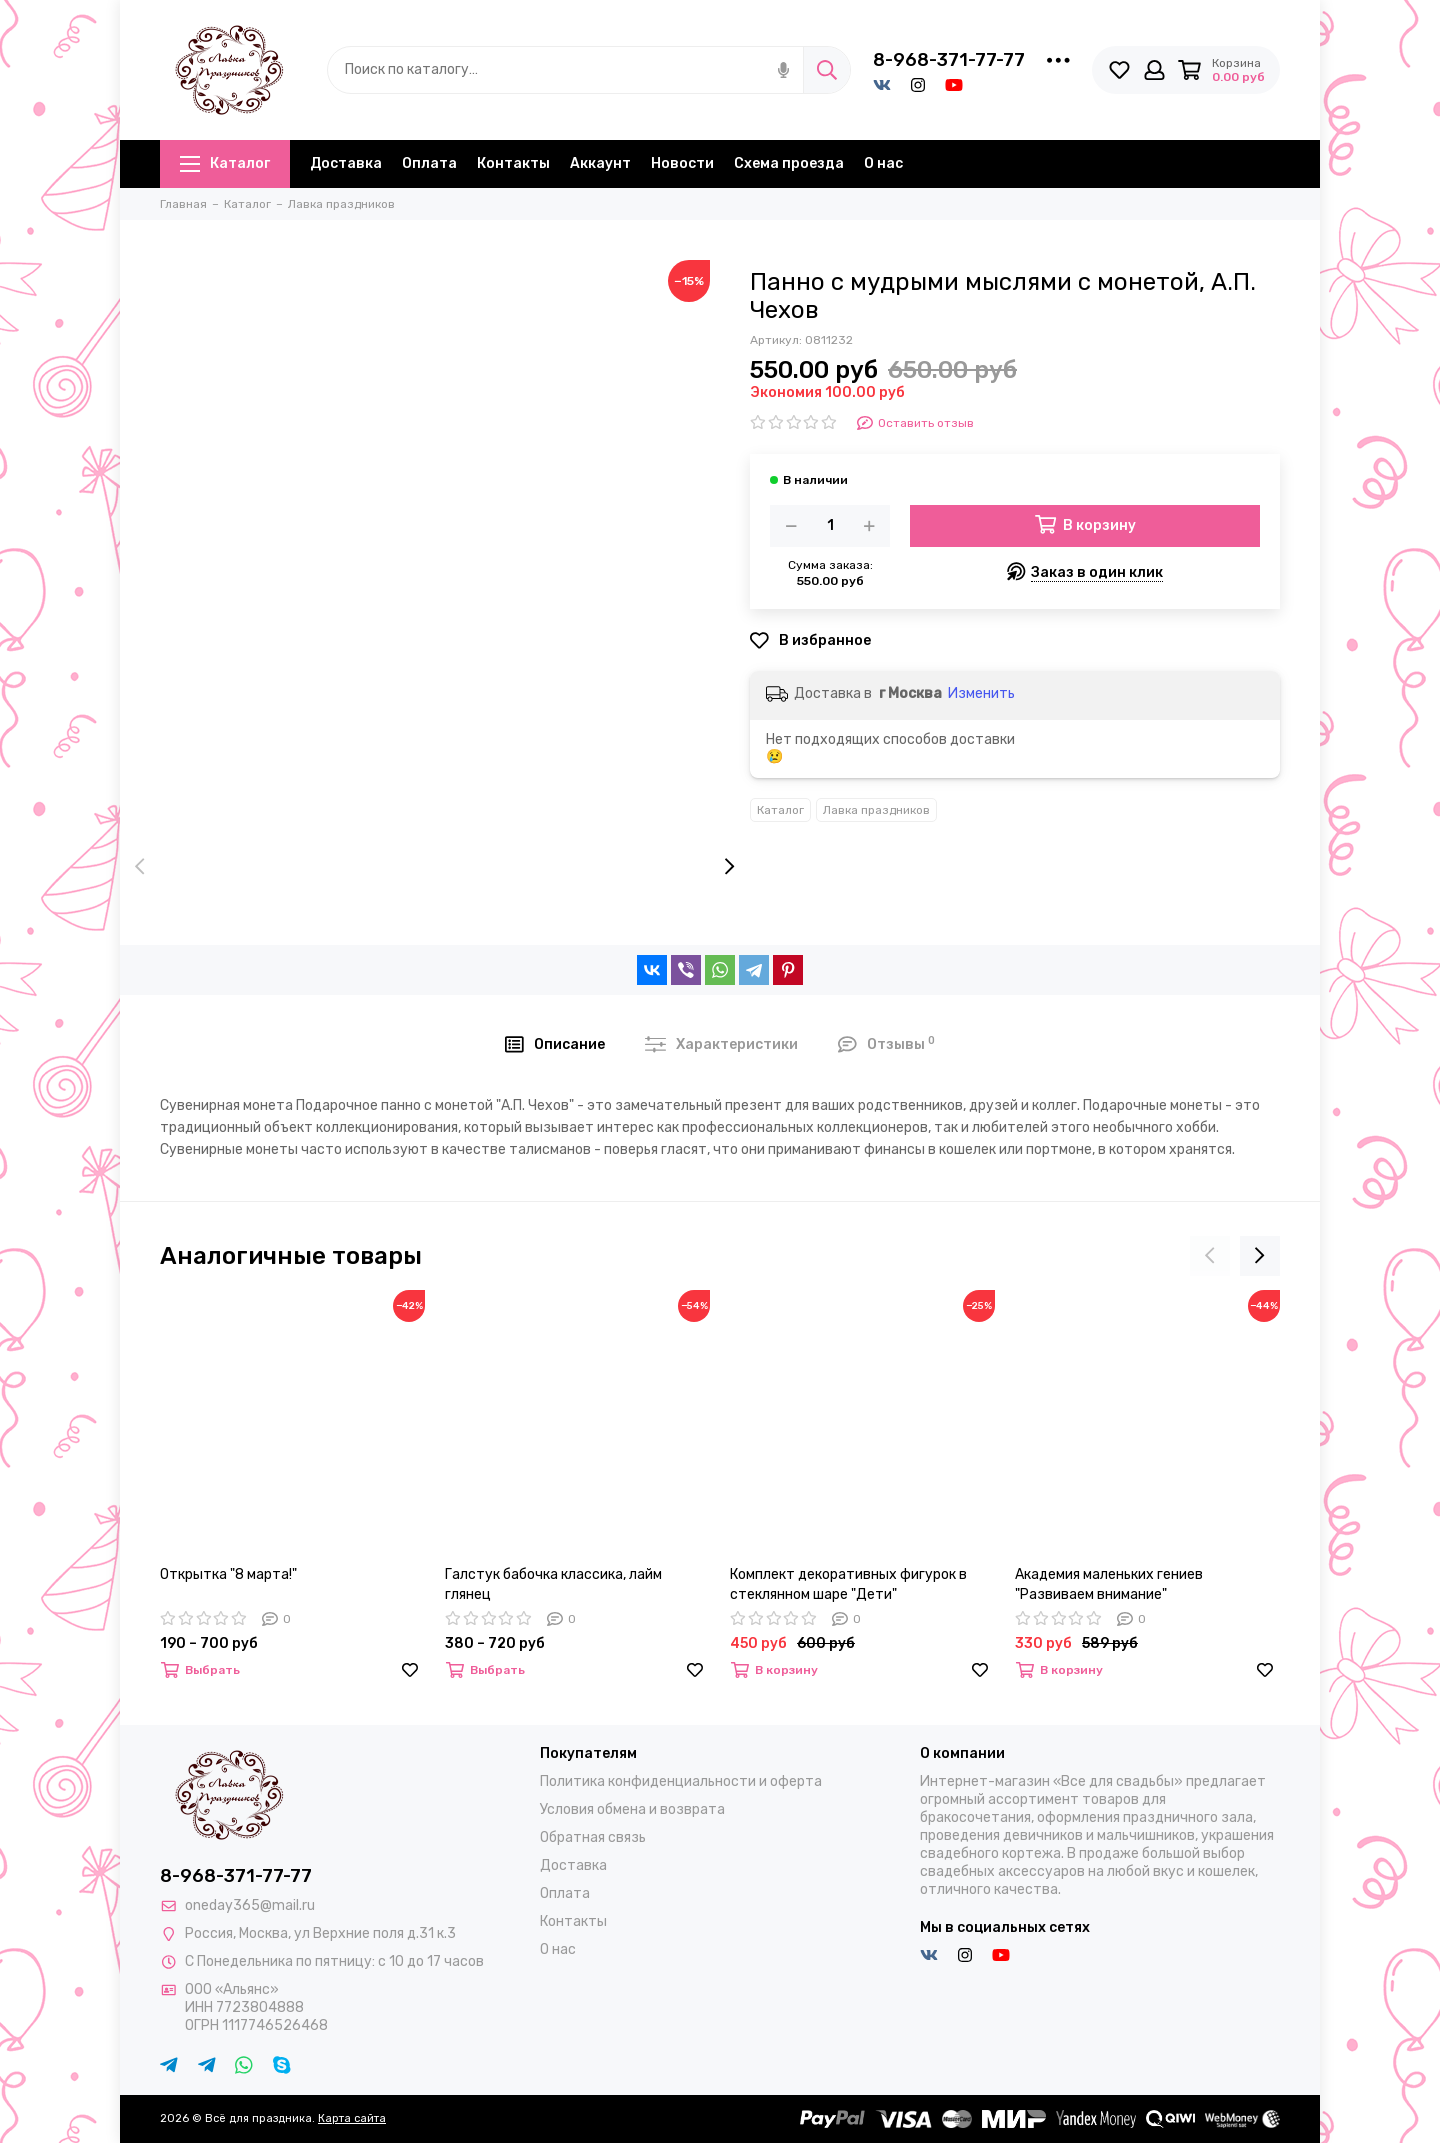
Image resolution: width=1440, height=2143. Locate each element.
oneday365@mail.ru (250, 1905)
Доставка (346, 163)
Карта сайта (352, 2118)
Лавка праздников (876, 810)
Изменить (981, 693)
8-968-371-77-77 (949, 60)
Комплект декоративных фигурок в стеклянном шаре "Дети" (848, 1584)
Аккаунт (600, 163)
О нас (883, 163)
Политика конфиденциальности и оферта (681, 1781)
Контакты (513, 163)
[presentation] (140, 868)
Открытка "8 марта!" (228, 1574)
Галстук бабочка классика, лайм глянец (553, 1584)
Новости (682, 163)
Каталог (225, 163)
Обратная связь (593, 1837)
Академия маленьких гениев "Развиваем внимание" (1109, 1584)
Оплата (429, 163)
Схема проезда (789, 163)
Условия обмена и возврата (632, 1809)
